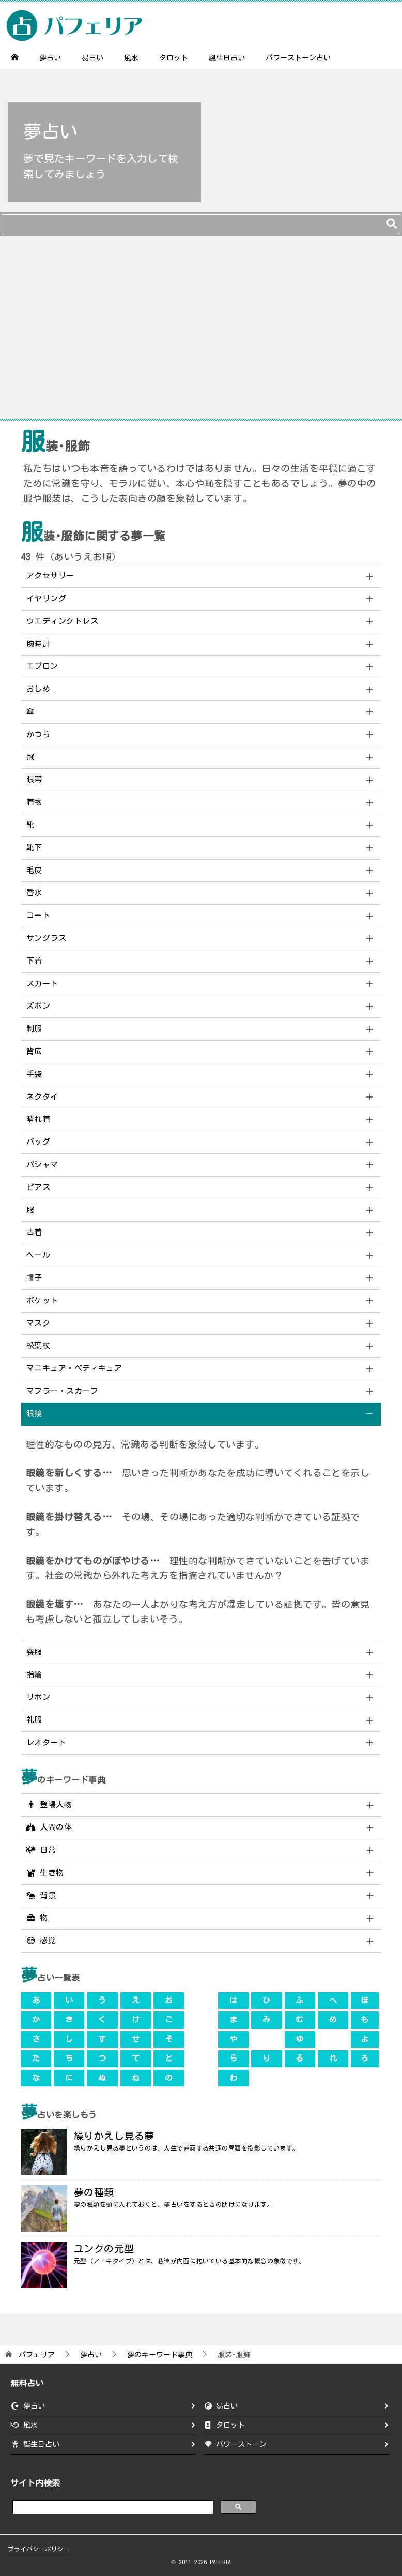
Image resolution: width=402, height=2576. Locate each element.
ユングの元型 (104, 2248)
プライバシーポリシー (39, 2549)
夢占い (50, 58)
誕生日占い (227, 58)
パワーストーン (241, 2444)
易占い (92, 58)
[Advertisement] (201, 332)
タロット (173, 58)
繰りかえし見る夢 (114, 2136)
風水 (131, 58)
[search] (112, 2506)
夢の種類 (94, 2192)
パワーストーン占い (298, 58)
